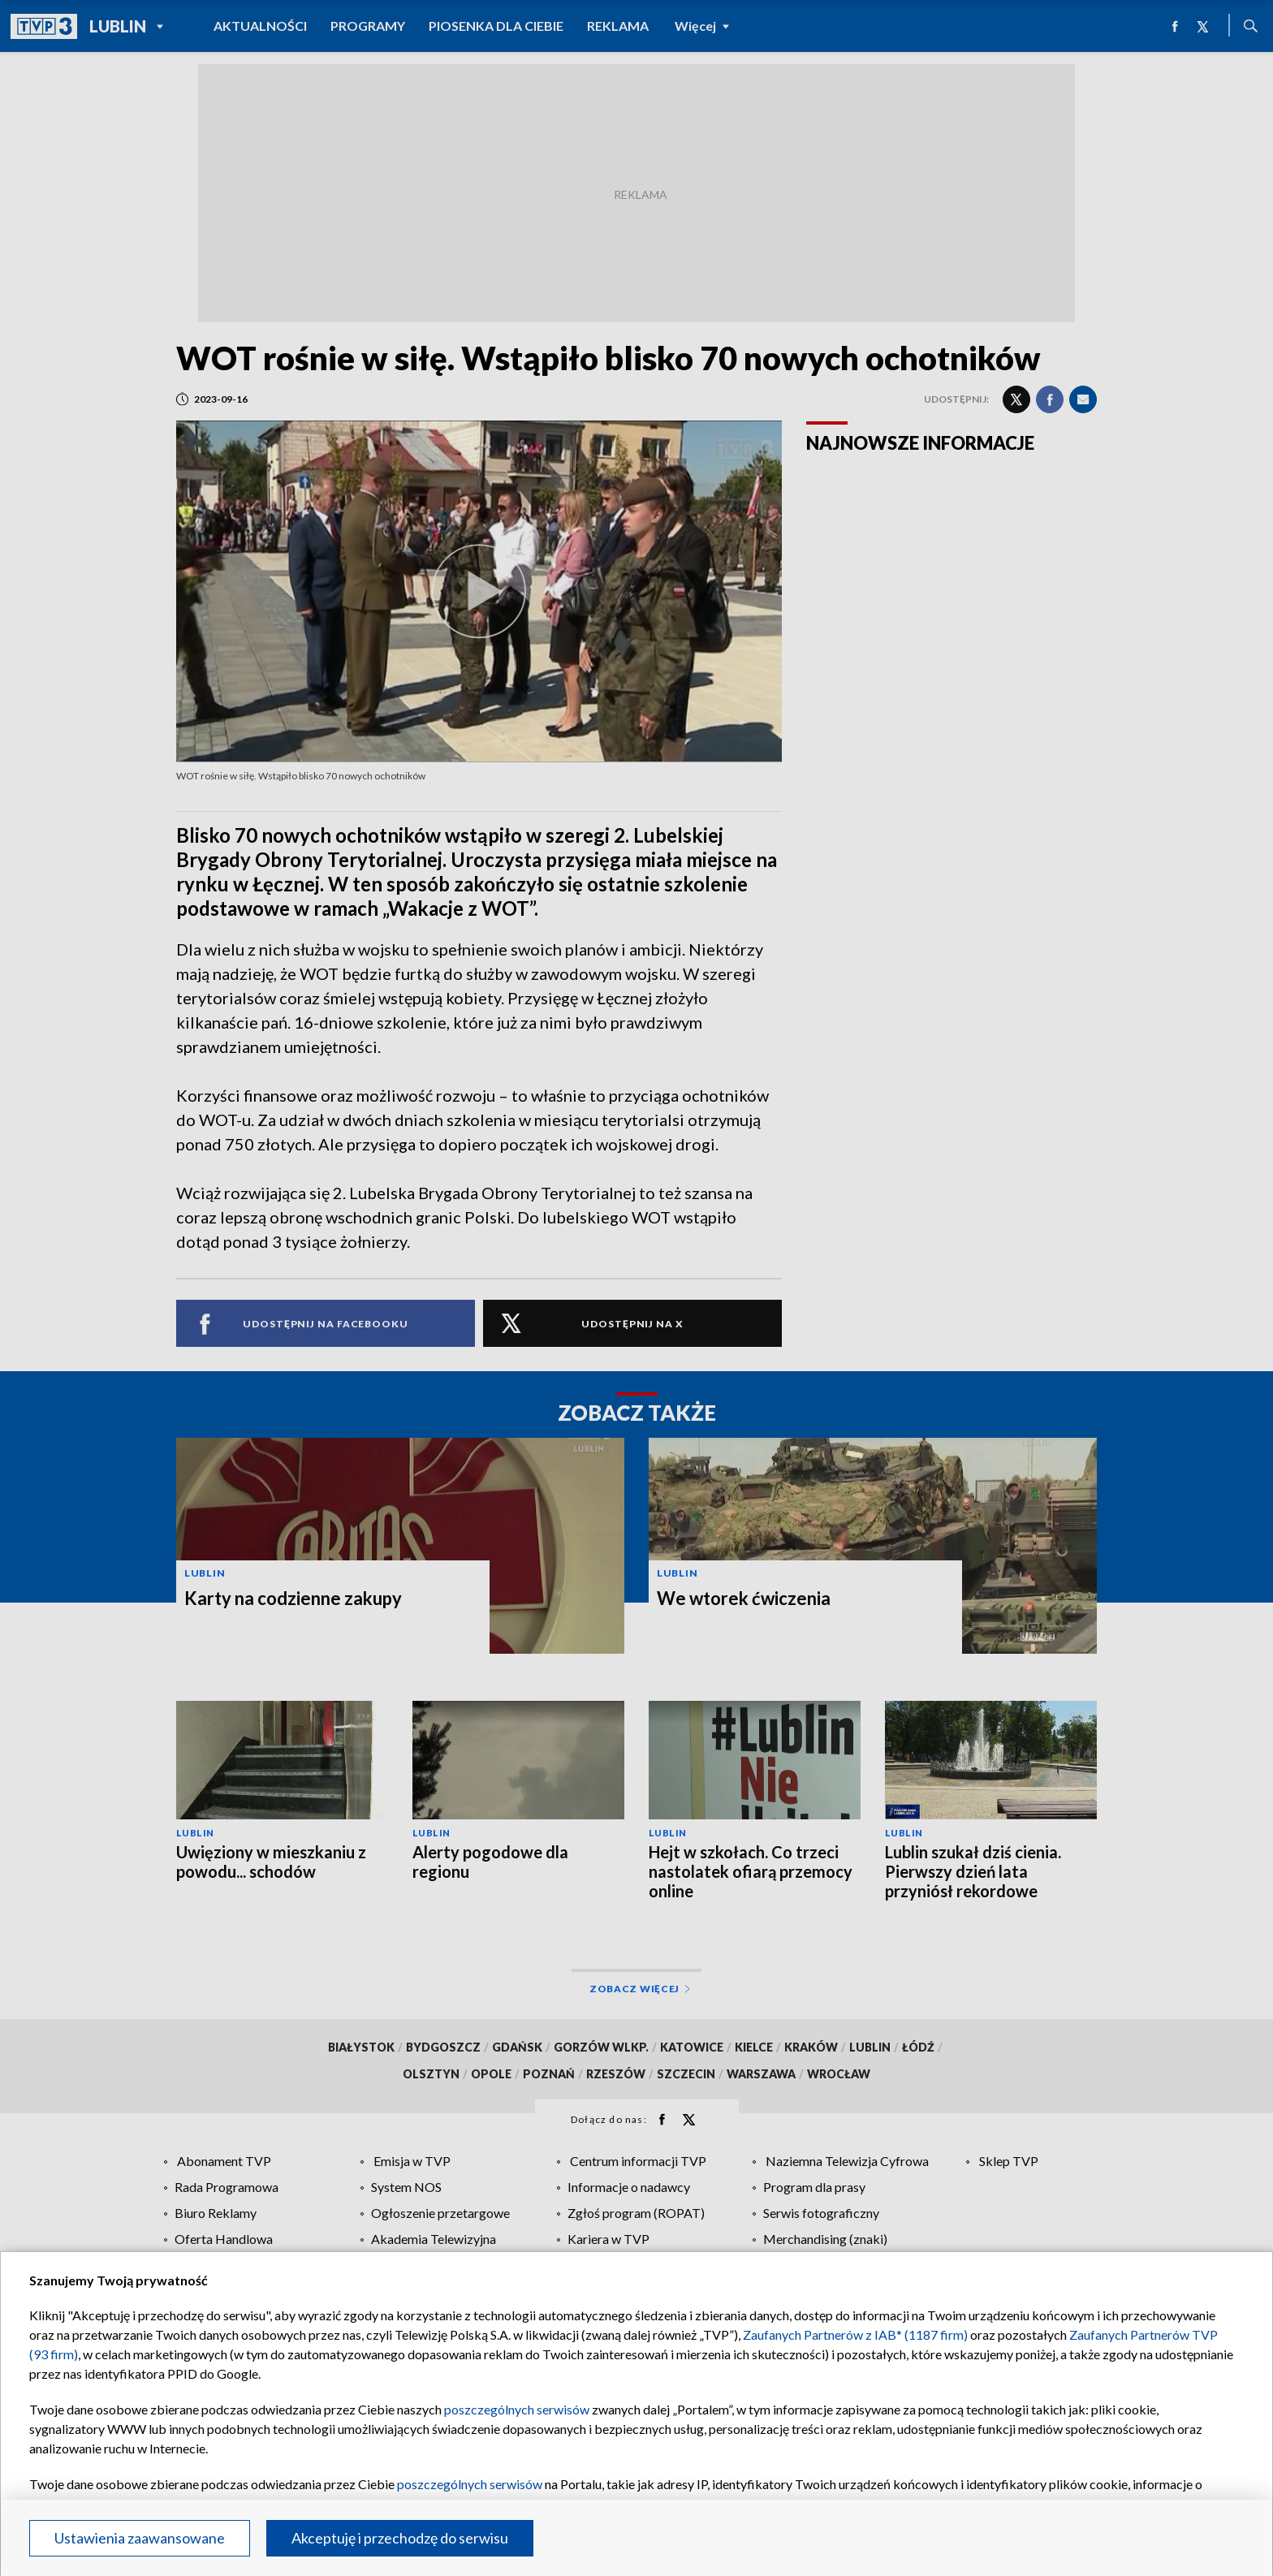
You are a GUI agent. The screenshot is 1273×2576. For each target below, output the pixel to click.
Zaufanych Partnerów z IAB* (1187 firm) (855, 2334)
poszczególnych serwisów (516, 2409)
